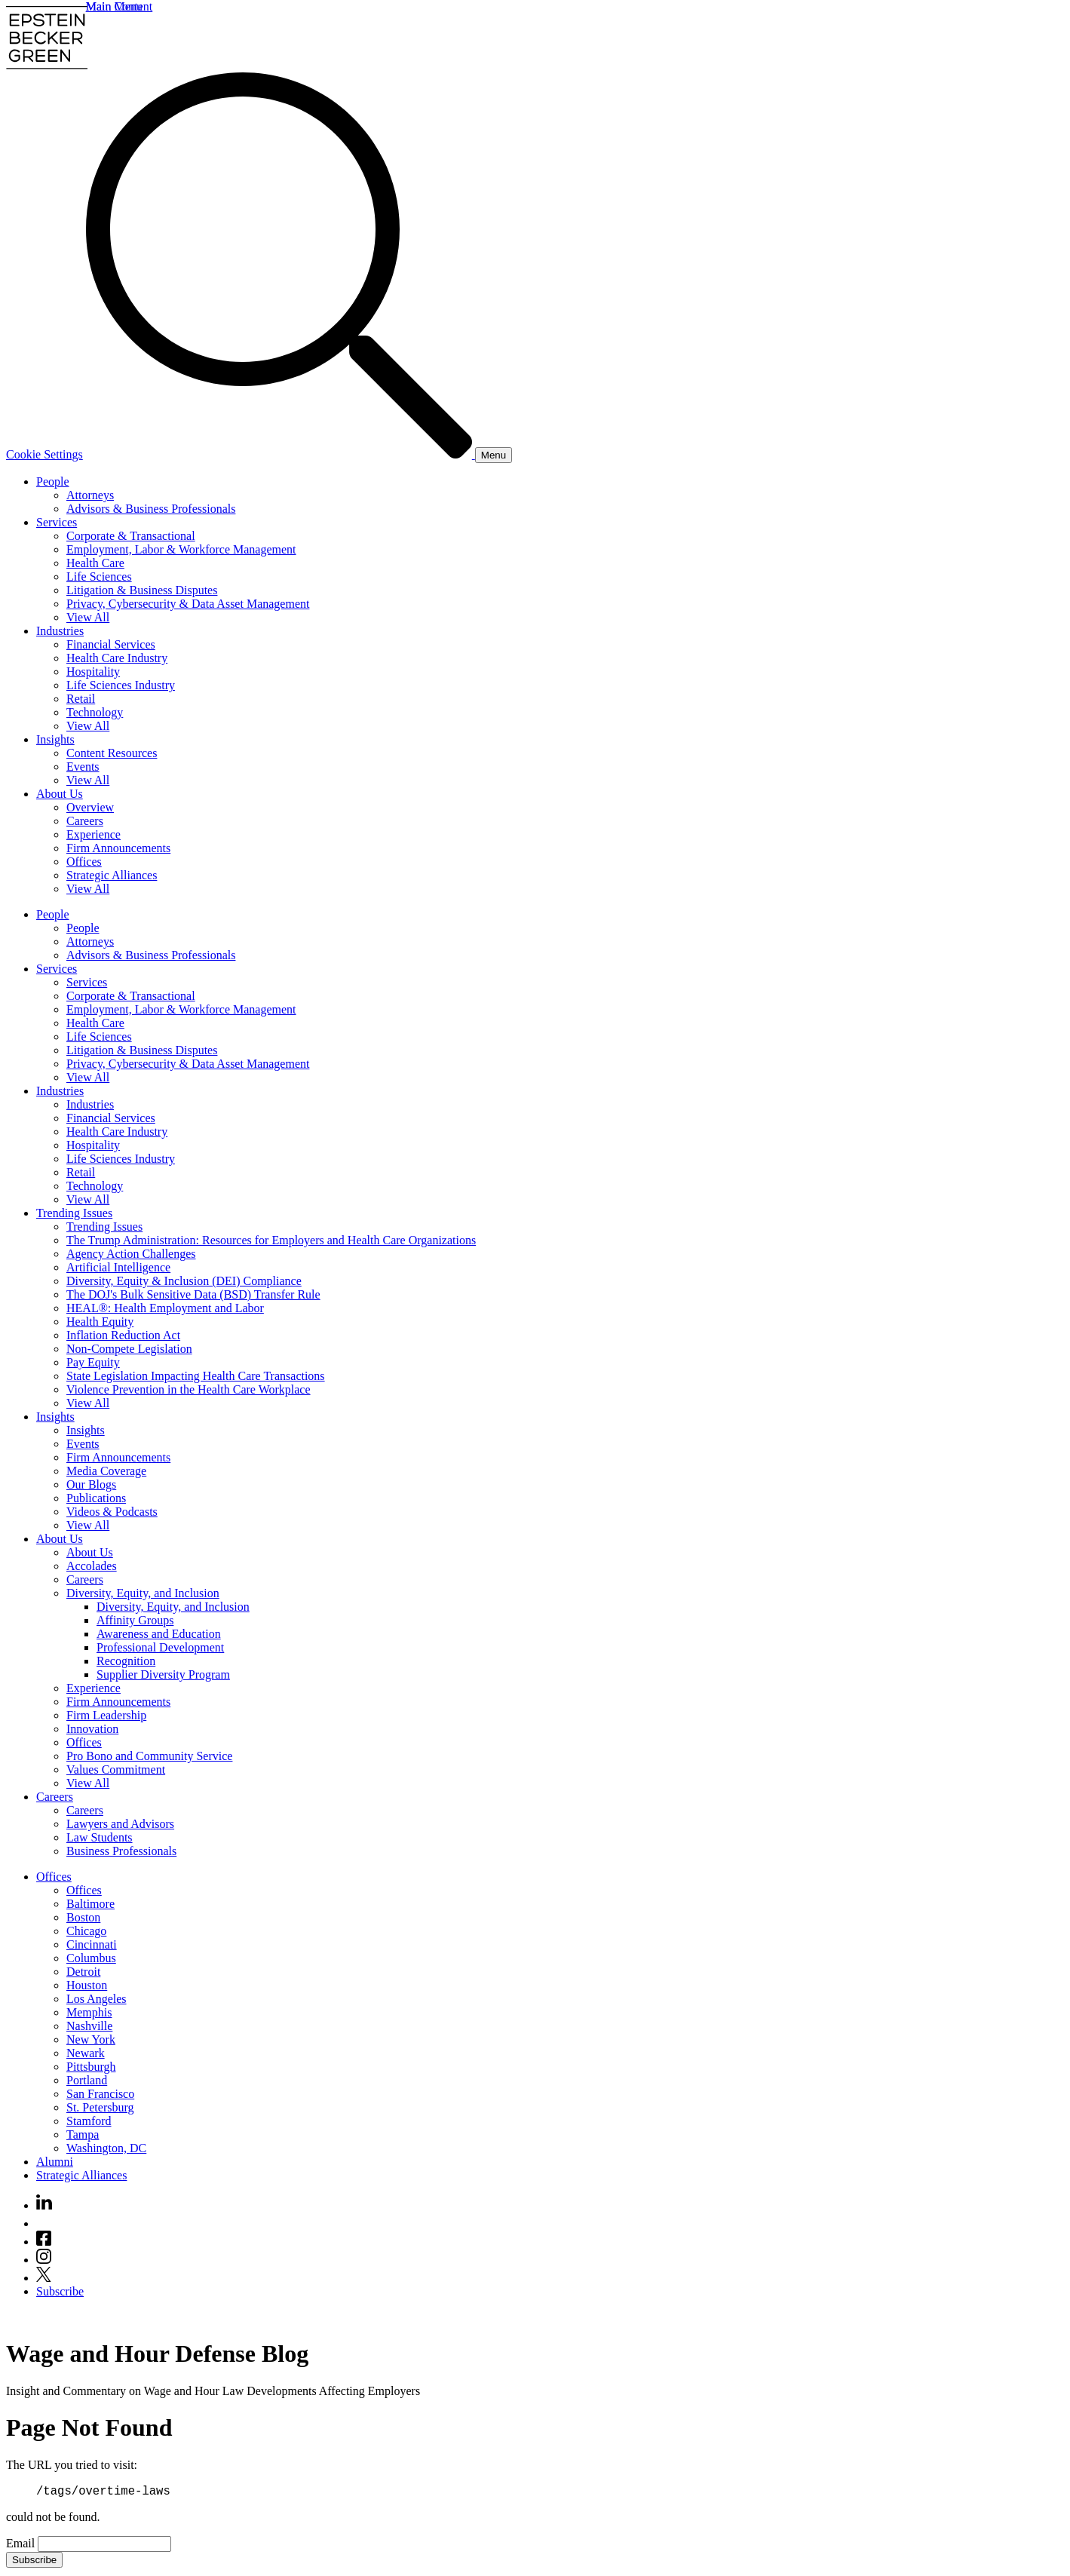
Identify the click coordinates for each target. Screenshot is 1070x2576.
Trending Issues (74, 1213)
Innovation (92, 1728)
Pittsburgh (91, 2066)
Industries (60, 630)
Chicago (86, 1930)
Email (22, 2545)
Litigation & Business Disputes (141, 590)
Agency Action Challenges (131, 1253)
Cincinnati (91, 1944)
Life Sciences (99, 576)
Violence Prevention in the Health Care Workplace (188, 1389)
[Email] (104, 2546)
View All (87, 617)
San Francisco (100, 2093)
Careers (84, 820)
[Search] (280, 454)
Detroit (83, 1971)
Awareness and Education (159, 1633)
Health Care (95, 563)
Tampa (82, 2134)
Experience (93, 834)
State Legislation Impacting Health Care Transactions (195, 1375)
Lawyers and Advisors (120, 1823)
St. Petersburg (99, 2107)
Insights (55, 739)
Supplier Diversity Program (163, 1674)
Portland (86, 2080)
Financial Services (110, 644)
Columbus (91, 1958)
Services (56, 522)
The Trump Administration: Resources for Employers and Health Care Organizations (271, 1240)
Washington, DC (106, 2148)
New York (90, 2039)
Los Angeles (96, 1998)
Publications (96, 1498)
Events (83, 766)
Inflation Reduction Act (123, 1335)
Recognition (126, 1660)
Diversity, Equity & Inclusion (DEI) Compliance (184, 1280)
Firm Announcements (118, 848)
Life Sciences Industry (120, 685)
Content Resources (111, 753)
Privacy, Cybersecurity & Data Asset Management (187, 603)
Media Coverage (106, 1470)
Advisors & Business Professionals (150, 508)
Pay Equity (93, 1362)
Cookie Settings (44, 454)
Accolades (91, 1565)
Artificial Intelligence (118, 1267)
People (52, 481)
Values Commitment (115, 1769)
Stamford (89, 2120)
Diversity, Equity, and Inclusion (142, 1593)
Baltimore (90, 1903)
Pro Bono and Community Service (149, 1756)
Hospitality (93, 671)
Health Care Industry (116, 658)
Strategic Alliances (111, 875)
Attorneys (90, 495)
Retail (80, 698)
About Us (59, 793)
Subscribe (60, 2291)
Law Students (99, 1837)
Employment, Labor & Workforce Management (181, 549)
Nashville (89, 2025)
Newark (85, 2053)
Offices (84, 861)
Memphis (89, 2012)
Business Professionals (121, 1851)
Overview (90, 807)
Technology (94, 712)
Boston (83, 1917)
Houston (86, 1985)
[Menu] (493, 455)
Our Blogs (91, 1484)
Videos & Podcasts (112, 1511)
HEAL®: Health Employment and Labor (165, 1308)
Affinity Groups (135, 1620)
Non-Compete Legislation (129, 1348)
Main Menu (114, 6)
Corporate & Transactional (130, 535)
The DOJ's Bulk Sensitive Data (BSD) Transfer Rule (193, 1294)
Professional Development (160, 1647)
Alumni (54, 2161)
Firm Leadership (106, 1715)
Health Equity (99, 1321)
